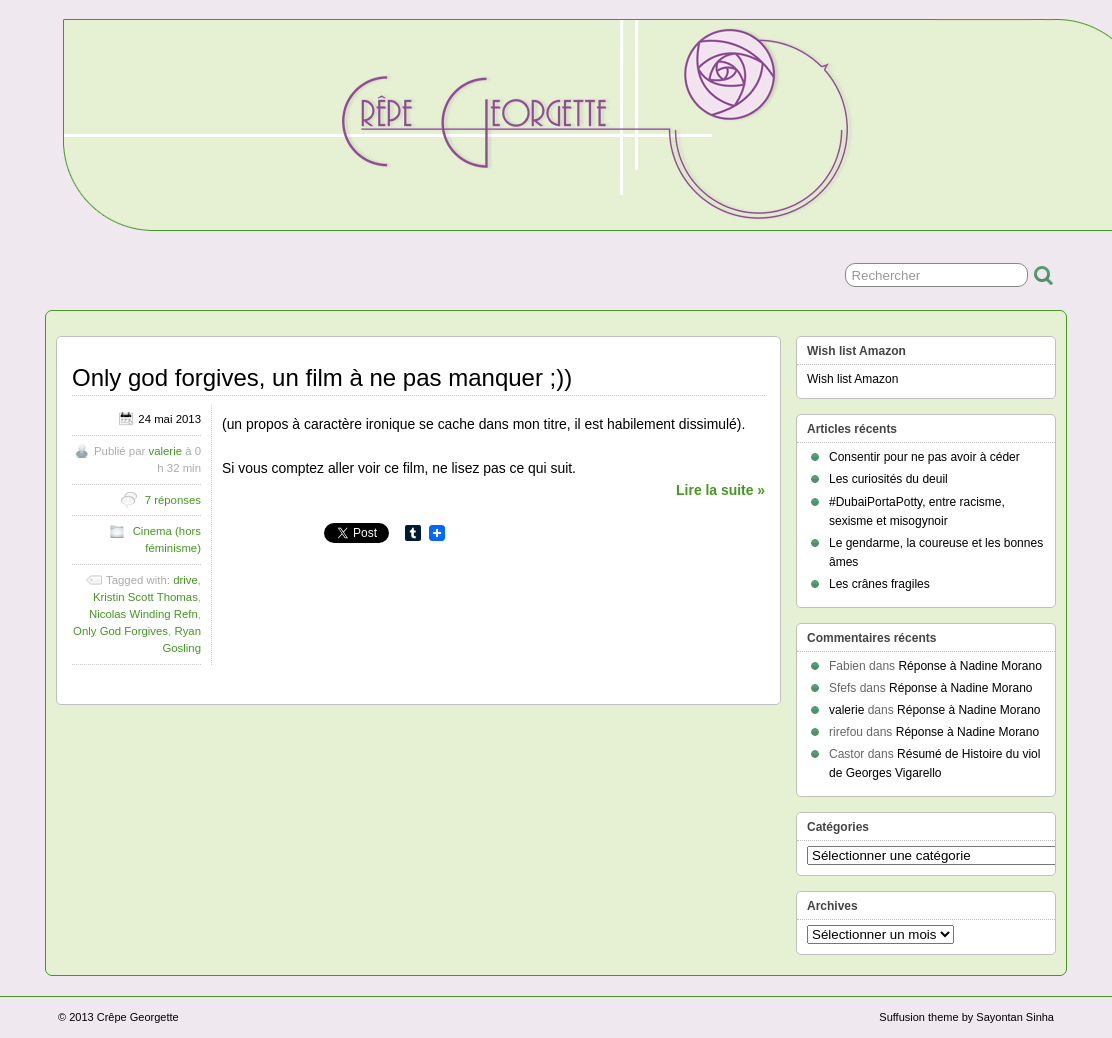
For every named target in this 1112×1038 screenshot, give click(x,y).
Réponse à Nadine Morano (969, 666)
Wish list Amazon (852, 379)
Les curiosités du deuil (888, 479)
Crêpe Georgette (138, 1017)
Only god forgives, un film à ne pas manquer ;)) (322, 377)
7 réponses (173, 500)
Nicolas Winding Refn (143, 614)
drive (185, 580)
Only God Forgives (120, 631)
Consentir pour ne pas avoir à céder (924, 457)
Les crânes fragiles (879, 584)
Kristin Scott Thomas (145, 597)
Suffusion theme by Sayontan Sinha (966, 1017)
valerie (165, 451)
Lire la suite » (720, 490)
